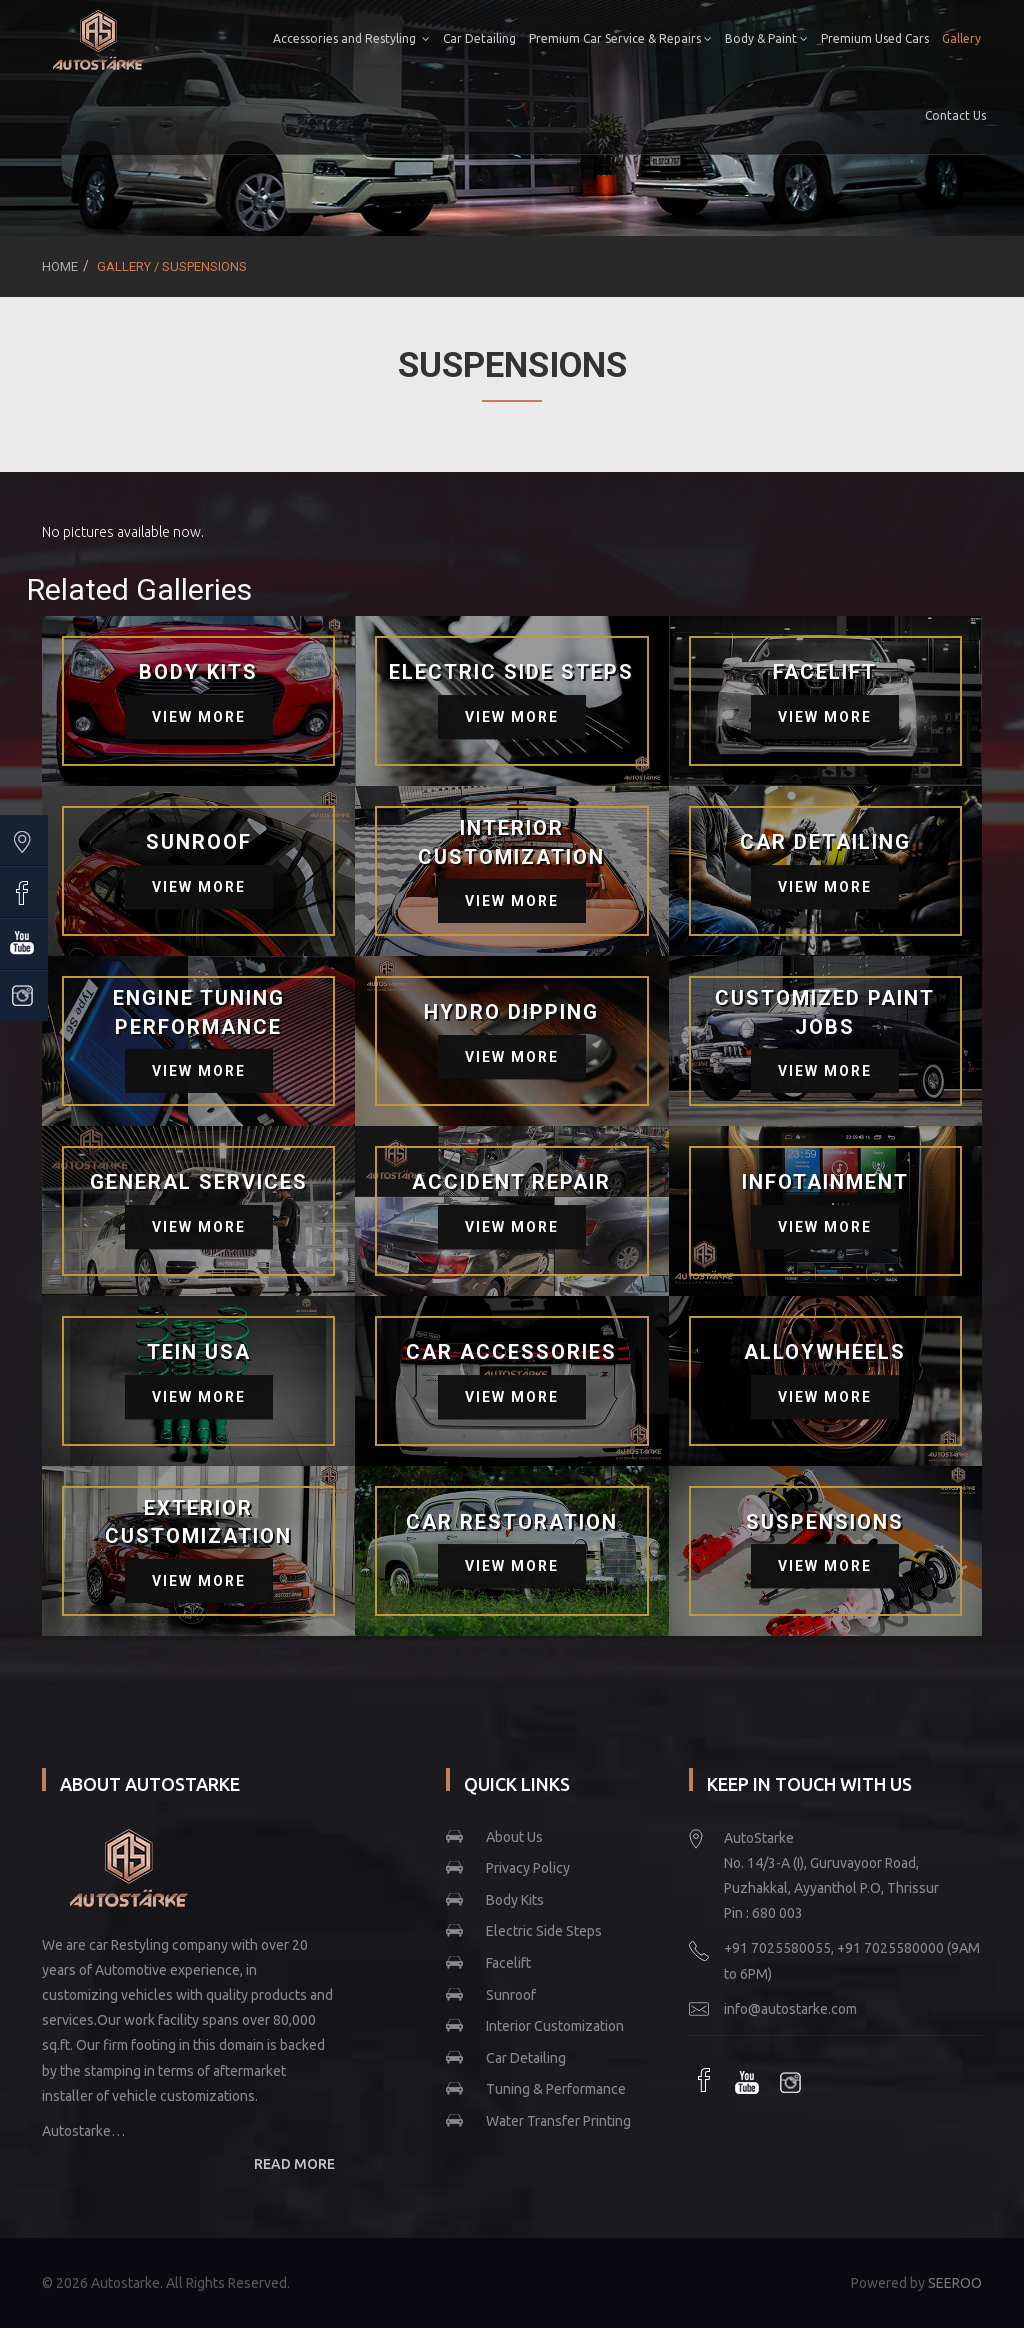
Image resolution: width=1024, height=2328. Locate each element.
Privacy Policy (528, 1868)
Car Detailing (475, 38)
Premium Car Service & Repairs (616, 38)
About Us (514, 1837)
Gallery (957, 38)
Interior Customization (555, 2026)
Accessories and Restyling (347, 38)
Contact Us (951, 115)
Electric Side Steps (544, 1931)
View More (199, 717)
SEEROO (955, 2283)
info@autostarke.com (790, 2009)
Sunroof (511, 1995)
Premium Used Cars (871, 38)
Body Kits (515, 1900)
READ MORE (294, 2164)
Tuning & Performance (556, 2089)
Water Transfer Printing (558, 2121)
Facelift (508, 1963)
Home (60, 266)
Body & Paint (762, 38)
